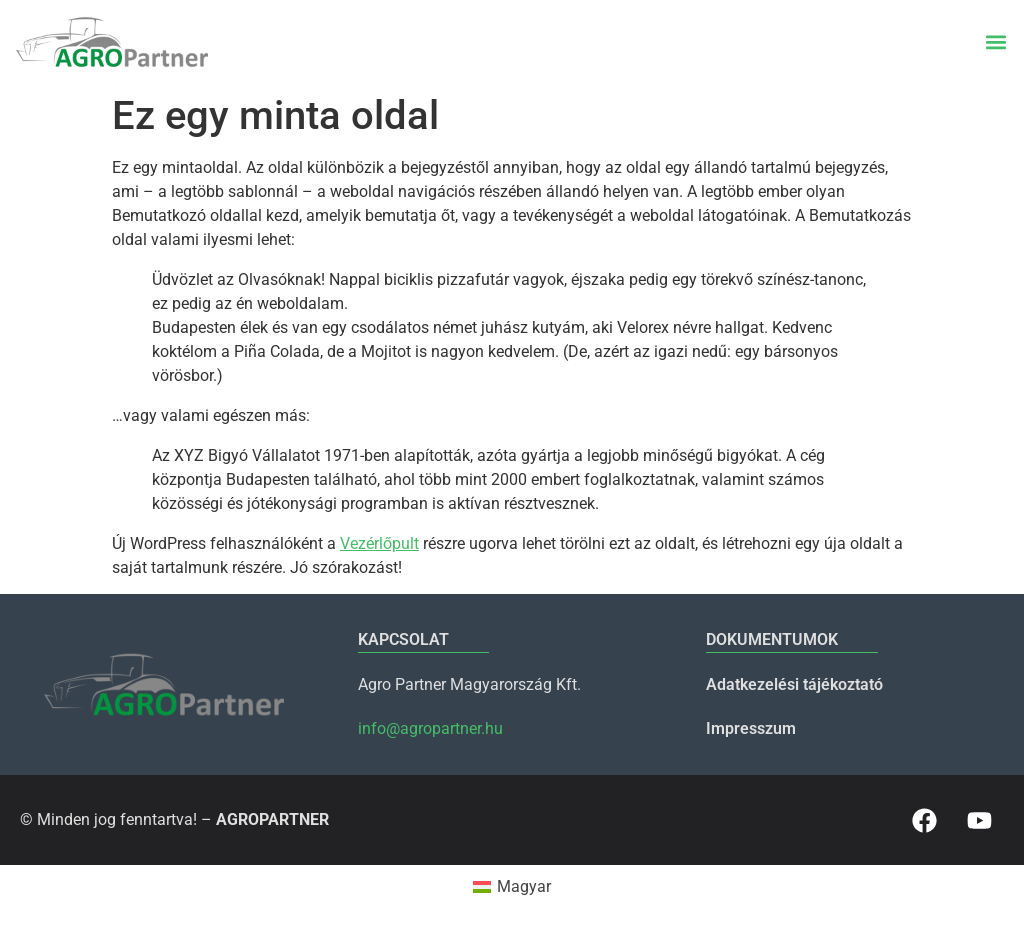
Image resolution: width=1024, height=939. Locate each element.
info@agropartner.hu (430, 728)
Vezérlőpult (379, 543)
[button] (995, 42)
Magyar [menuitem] (524, 886)
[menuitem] (512, 887)
